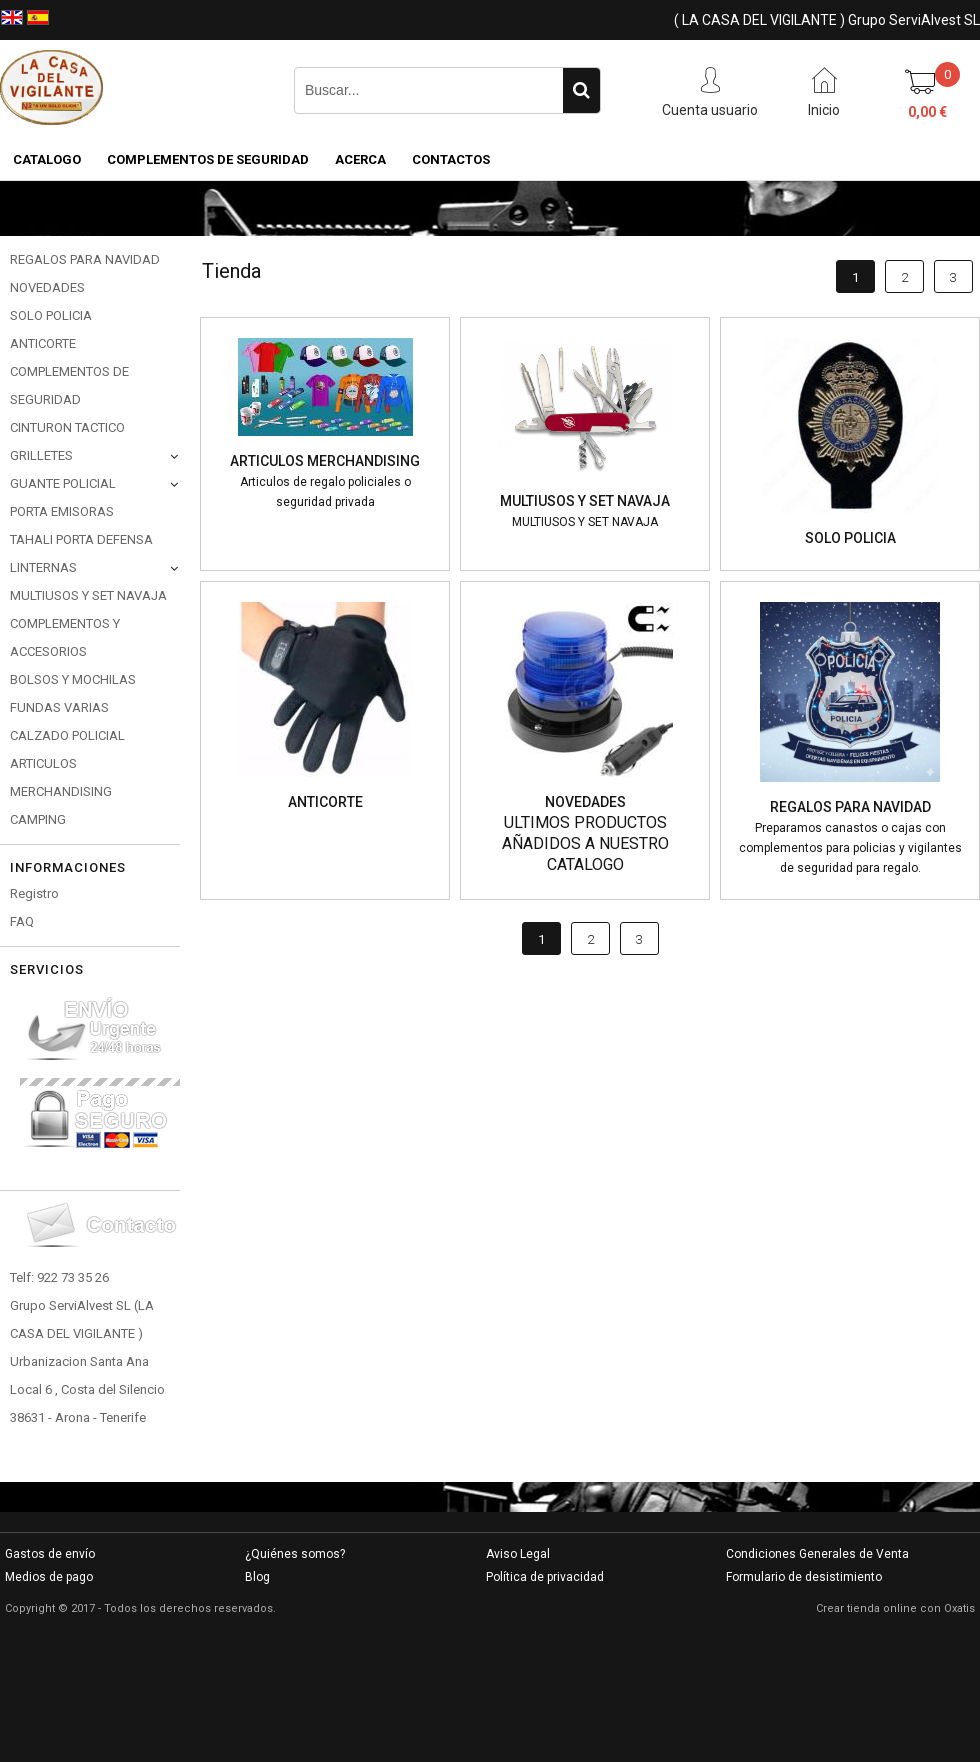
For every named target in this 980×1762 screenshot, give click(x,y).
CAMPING (38, 819)
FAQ (22, 921)
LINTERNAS (43, 567)
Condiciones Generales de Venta (817, 1554)
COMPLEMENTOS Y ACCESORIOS (65, 637)
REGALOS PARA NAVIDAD (85, 259)
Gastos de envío (50, 1554)
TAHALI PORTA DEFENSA (81, 539)
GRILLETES (41, 455)
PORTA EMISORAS (62, 511)
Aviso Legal (518, 1554)
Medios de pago (49, 1577)
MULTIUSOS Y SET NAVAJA (88, 595)
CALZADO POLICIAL (67, 735)
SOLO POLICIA (51, 315)
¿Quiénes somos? (295, 1554)
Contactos (451, 159)
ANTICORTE (43, 343)
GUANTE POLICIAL (63, 483)
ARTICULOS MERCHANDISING (61, 777)
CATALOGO (47, 159)
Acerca (360, 159)
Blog (257, 1577)
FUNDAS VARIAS (59, 707)
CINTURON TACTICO (67, 427)
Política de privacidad (545, 1577)
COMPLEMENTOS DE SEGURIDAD (208, 159)
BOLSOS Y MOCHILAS (73, 679)
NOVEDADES (47, 287)
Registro (34, 893)
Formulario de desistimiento (804, 1577)
